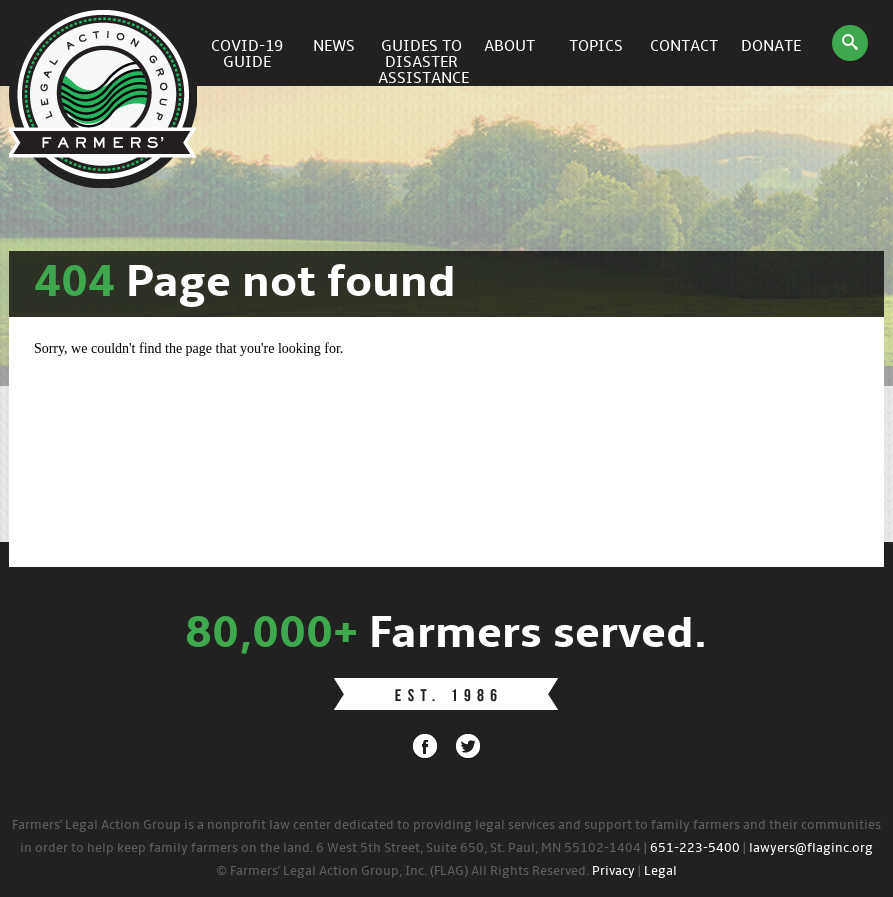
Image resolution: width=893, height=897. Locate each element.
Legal (660, 871)
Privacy (613, 871)
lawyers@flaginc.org (811, 848)
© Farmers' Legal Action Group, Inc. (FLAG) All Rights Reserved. (402, 871)
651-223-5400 (695, 848)
